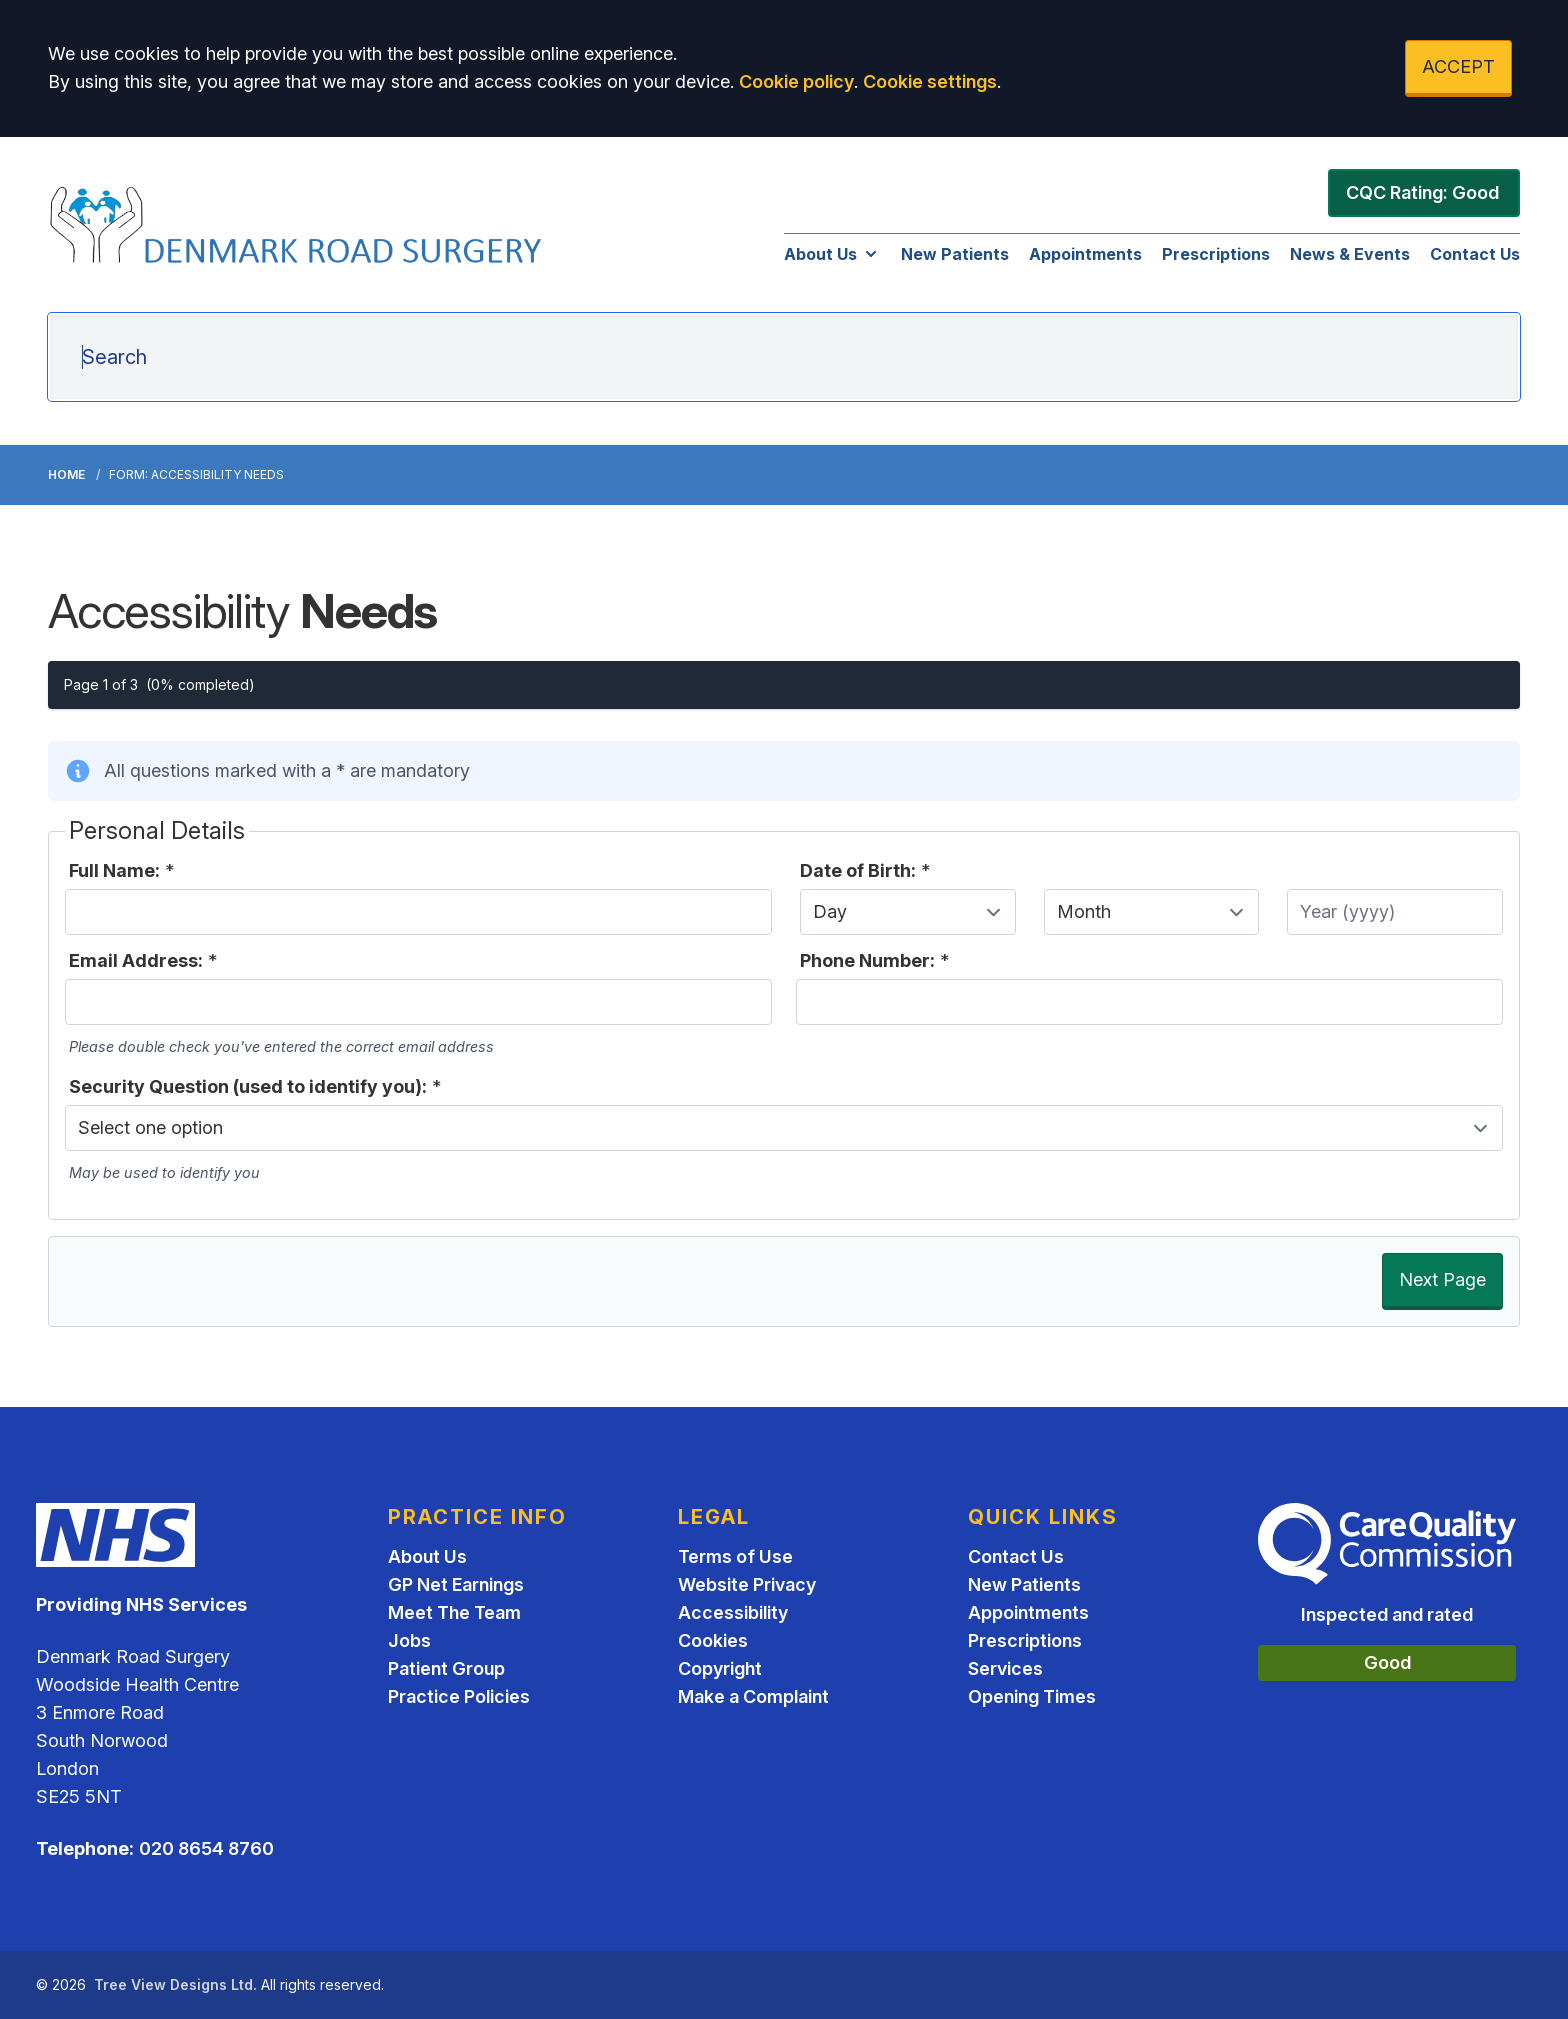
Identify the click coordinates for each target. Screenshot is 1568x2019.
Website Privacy (747, 1584)
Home (66, 474)
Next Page (1442, 1279)
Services (1005, 1668)
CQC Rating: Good (1422, 192)
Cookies (713, 1640)
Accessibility (733, 1612)
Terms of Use (735, 1556)
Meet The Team (454, 1612)
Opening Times (1032, 1696)
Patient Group (446, 1668)
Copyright (720, 1668)
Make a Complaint (753, 1696)
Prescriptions (1216, 254)
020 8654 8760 (206, 1848)
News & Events (1350, 254)
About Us (832, 254)
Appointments (1085, 254)
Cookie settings (930, 81)
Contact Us (1475, 254)
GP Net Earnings (456, 1584)
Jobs (409, 1640)
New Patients (955, 254)
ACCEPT (1458, 66)
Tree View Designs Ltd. (175, 1984)
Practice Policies (459, 1696)
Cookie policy (796, 81)
